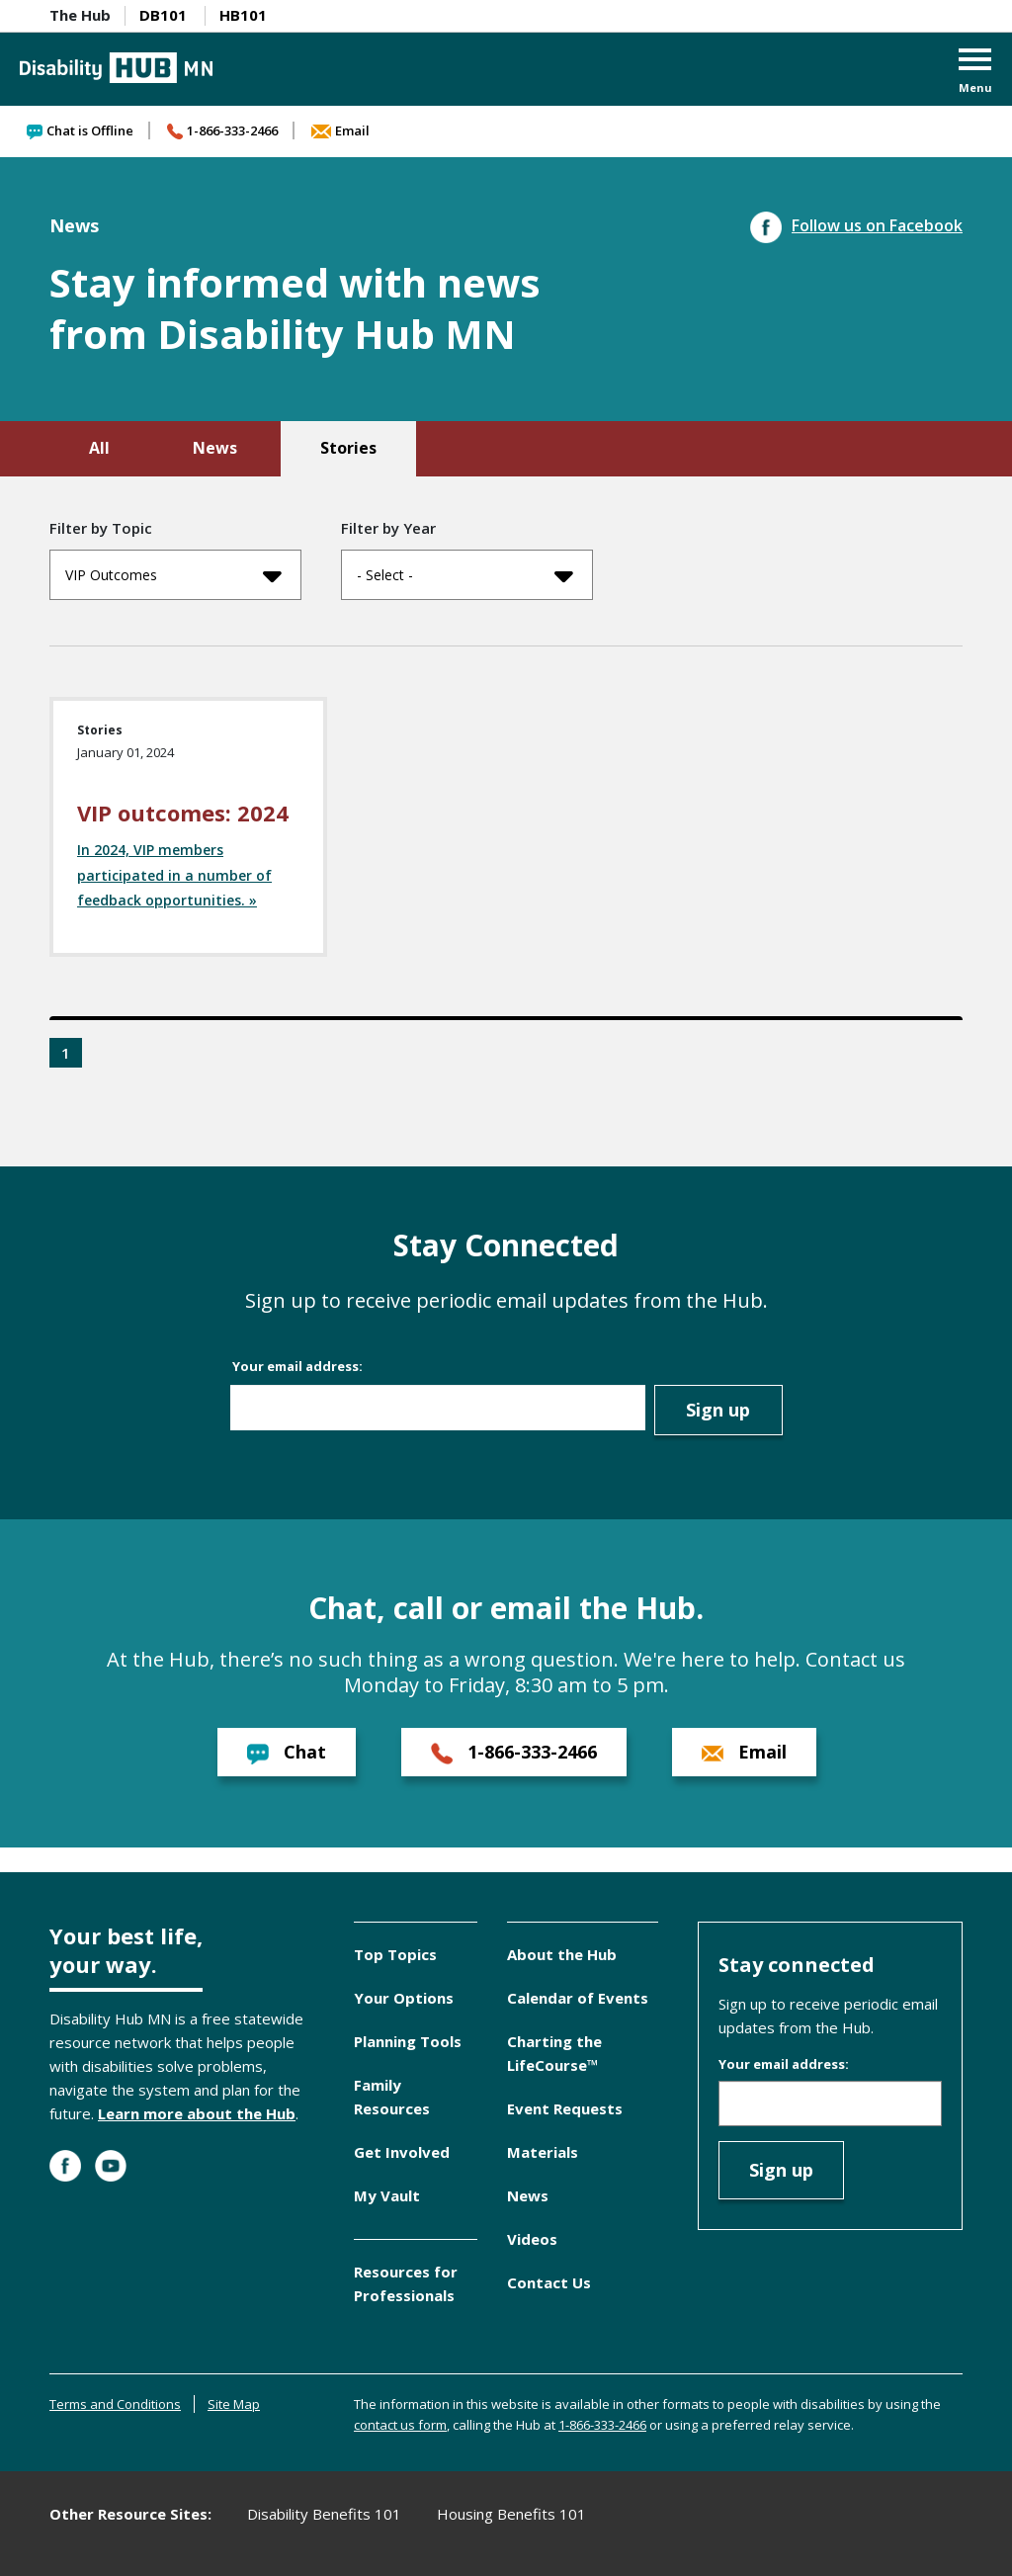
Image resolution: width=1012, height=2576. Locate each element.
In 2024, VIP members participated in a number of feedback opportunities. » (174, 874)
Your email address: (297, 1366)
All (99, 448)
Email (340, 130)
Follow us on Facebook (856, 225)
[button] (975, 72)
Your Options (404, 1998)
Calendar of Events (577, 1998)
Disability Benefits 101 (324, 2514)
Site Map (234, 2404)
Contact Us (549, 2282)
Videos (532, 2239)
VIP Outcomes (173, 575)
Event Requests (565, 2108)
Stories (348, 448)
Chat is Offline (80, 130)
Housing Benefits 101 (511, 2514)
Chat (286, 1752)
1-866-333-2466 (222, 130)
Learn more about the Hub (196, 2113)
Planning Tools (408, 2041)
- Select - (465, 575)
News (215, 448)
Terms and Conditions (115, 2404)
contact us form (400, 2425)
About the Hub (562, 1954)
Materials (542, 2152)
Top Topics (395, 1954)
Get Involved (402, 2152)
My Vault (387, 2195)
